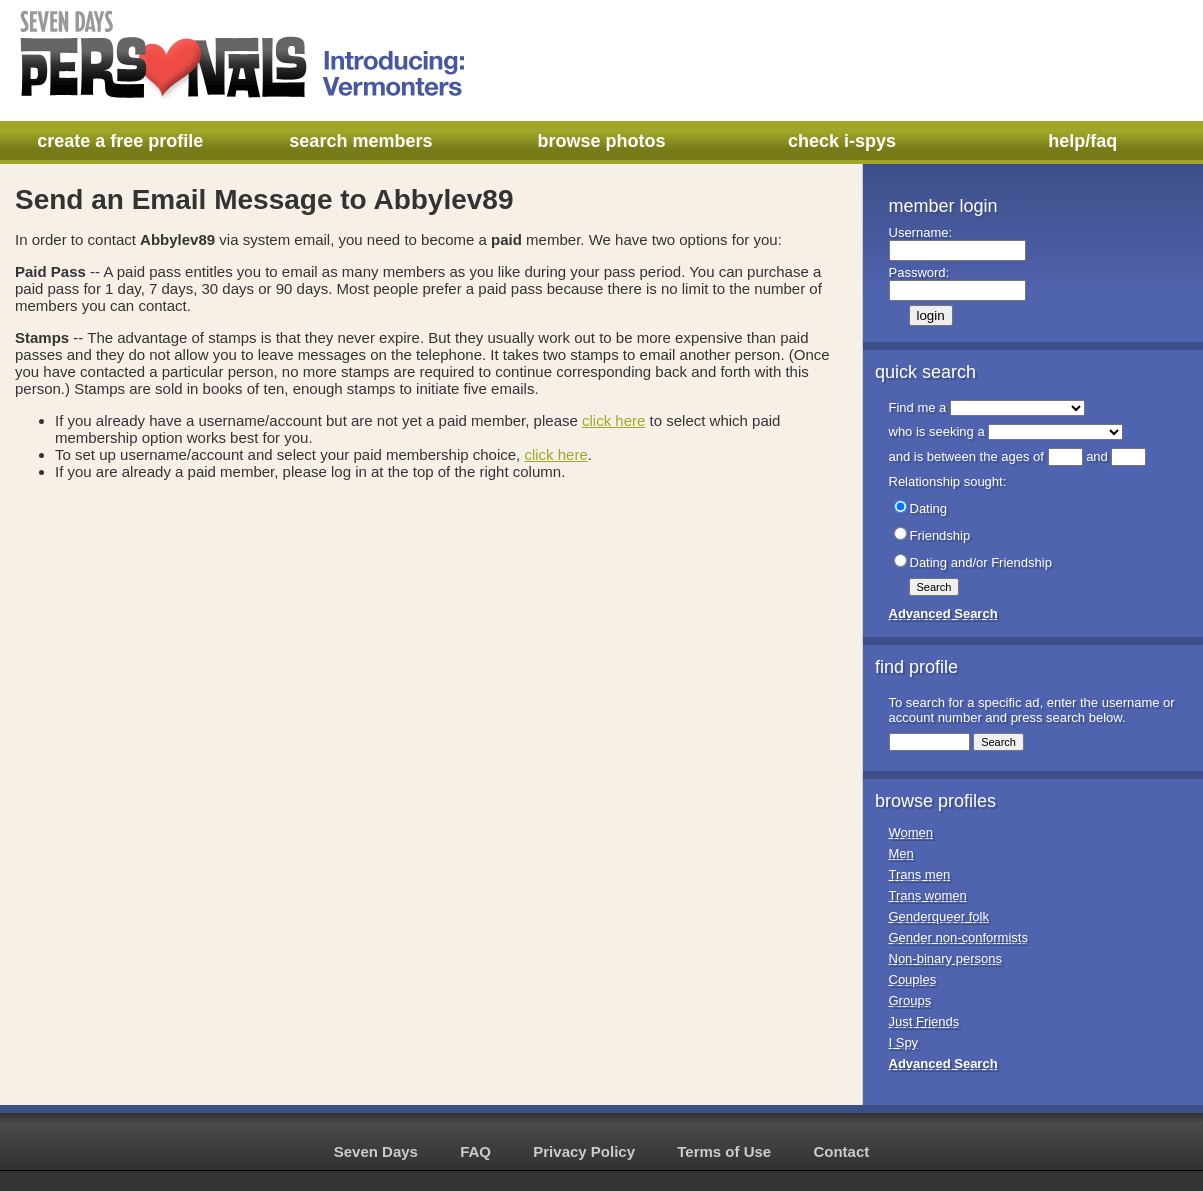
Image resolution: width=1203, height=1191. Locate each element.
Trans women (928, 895)
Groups (910, 1000)
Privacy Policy (584, 1151)
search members (360, 141)
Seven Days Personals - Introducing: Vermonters (244, 55)
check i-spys (842, 141)
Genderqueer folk (939, 916)
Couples (913, 979)
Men (901, 853)
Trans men (920, 874)
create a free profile (120, 141)
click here (613, 420)
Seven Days (376, 1151)
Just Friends (924, 1021)
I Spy (904, 1042)
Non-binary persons (945, 958)
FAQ (475, 1151)
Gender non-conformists (958, 937)
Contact (841, 1151)
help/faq (1082, 141)
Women (911, 832)
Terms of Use (724, 1151)
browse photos (601, 141)
